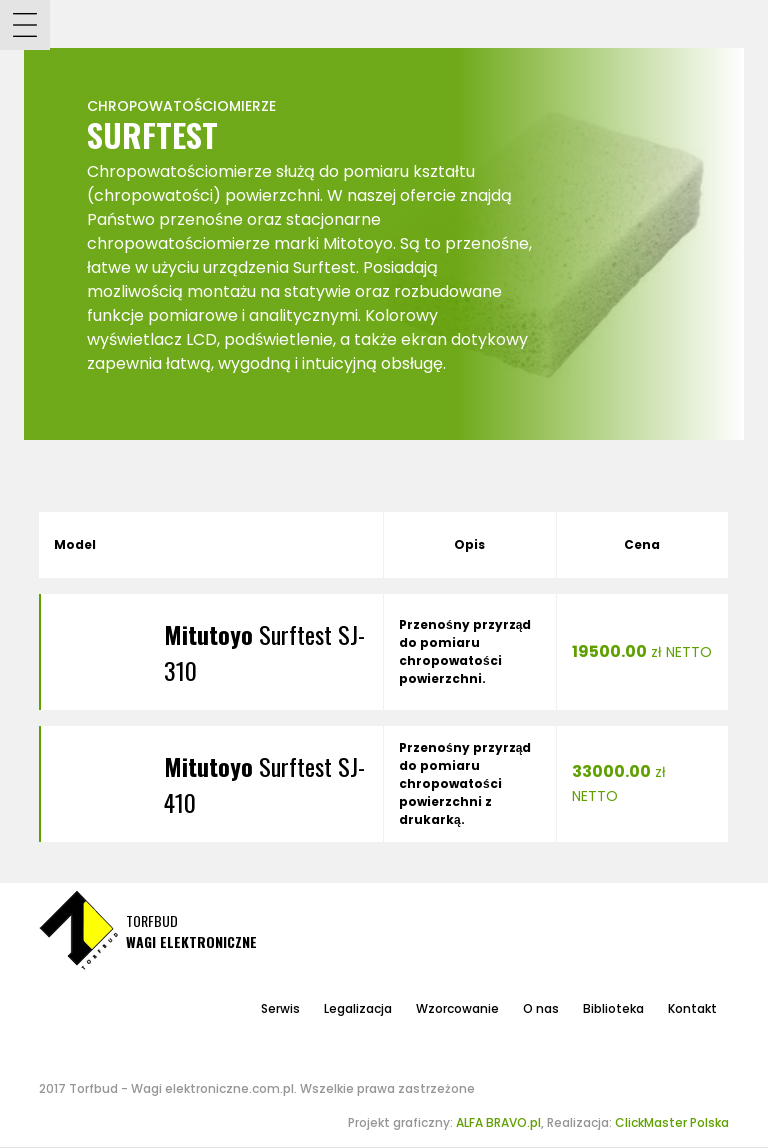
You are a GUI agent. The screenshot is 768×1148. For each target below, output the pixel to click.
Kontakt (692, 1008)
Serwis (280, 1008)
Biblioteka (613, 1008)
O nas (541, 1008)
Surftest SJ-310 (264, 652)
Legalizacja (358, 1008)
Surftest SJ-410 (264, 784)
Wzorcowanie (457, 1008)
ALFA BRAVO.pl (498, 1122)
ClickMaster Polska (672, 1122)
